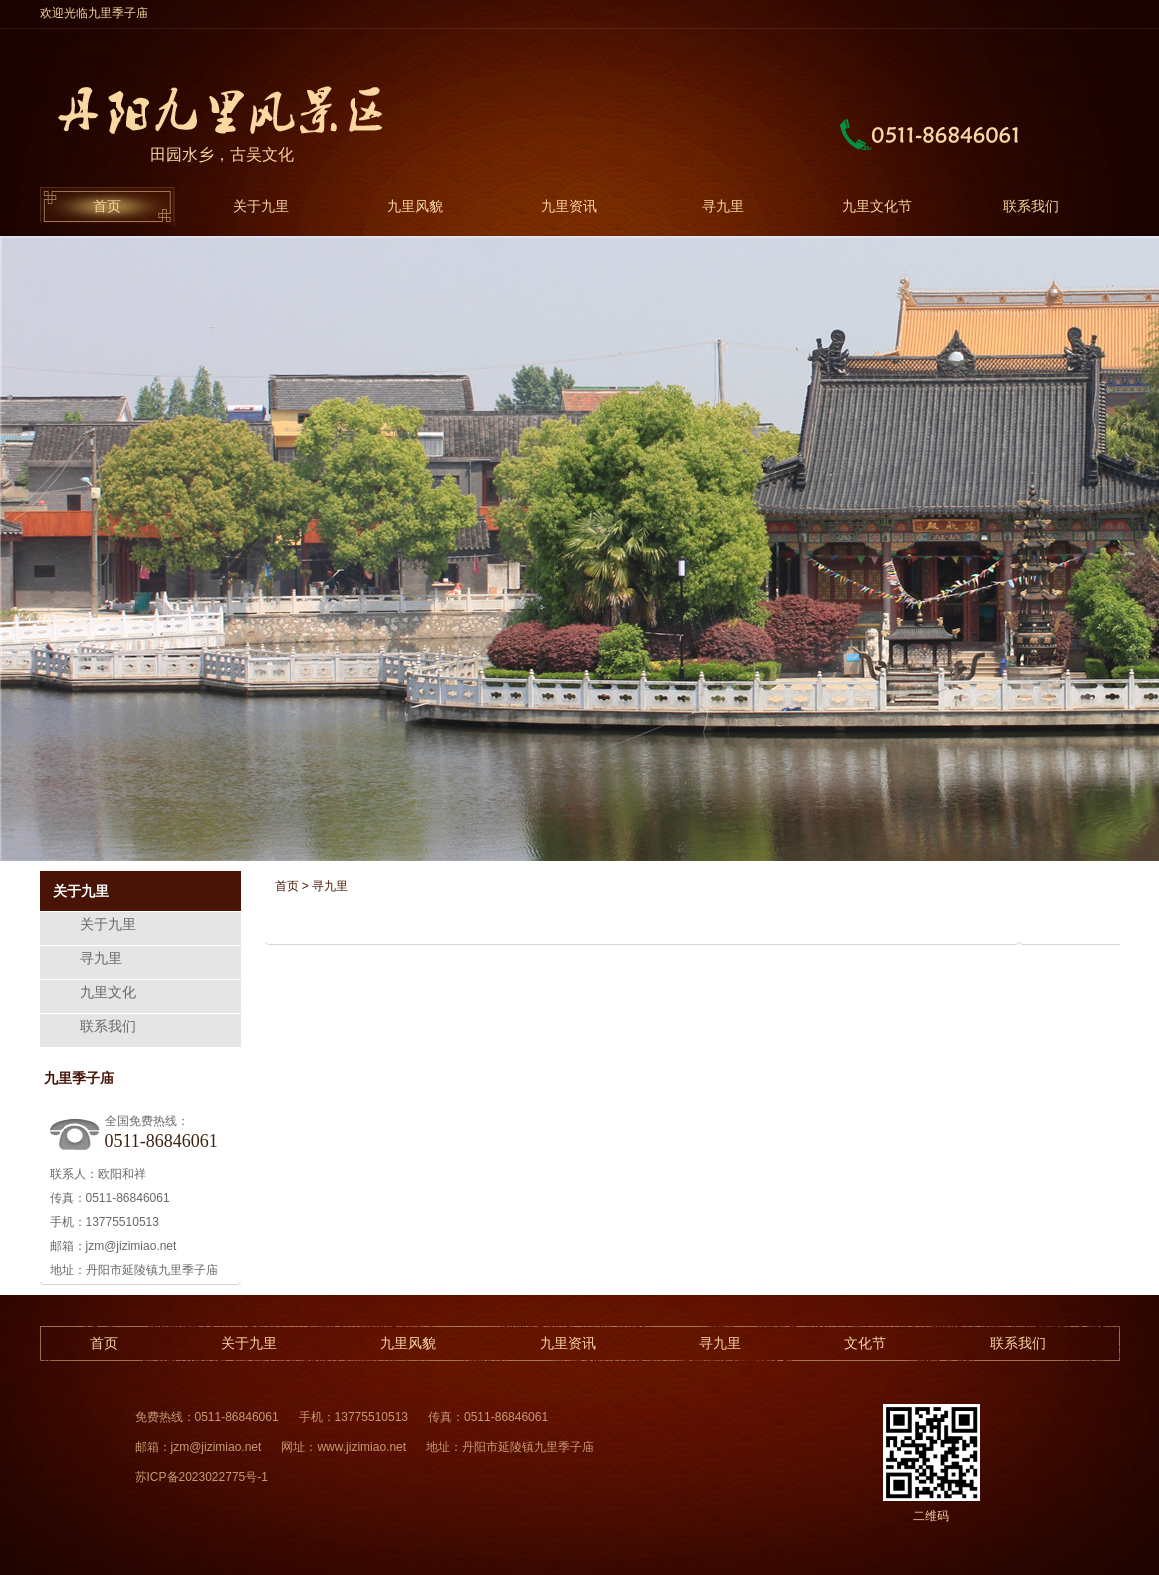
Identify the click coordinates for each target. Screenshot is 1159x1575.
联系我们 (1031, 206)
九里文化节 (877, 206)
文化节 (865, 1343)
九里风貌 (415, 206)
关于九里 (261, 206)
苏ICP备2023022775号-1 (201, 1477)
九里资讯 (569, 206)
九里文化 (108, 992)
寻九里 (723, 206)
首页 (107, 206)
